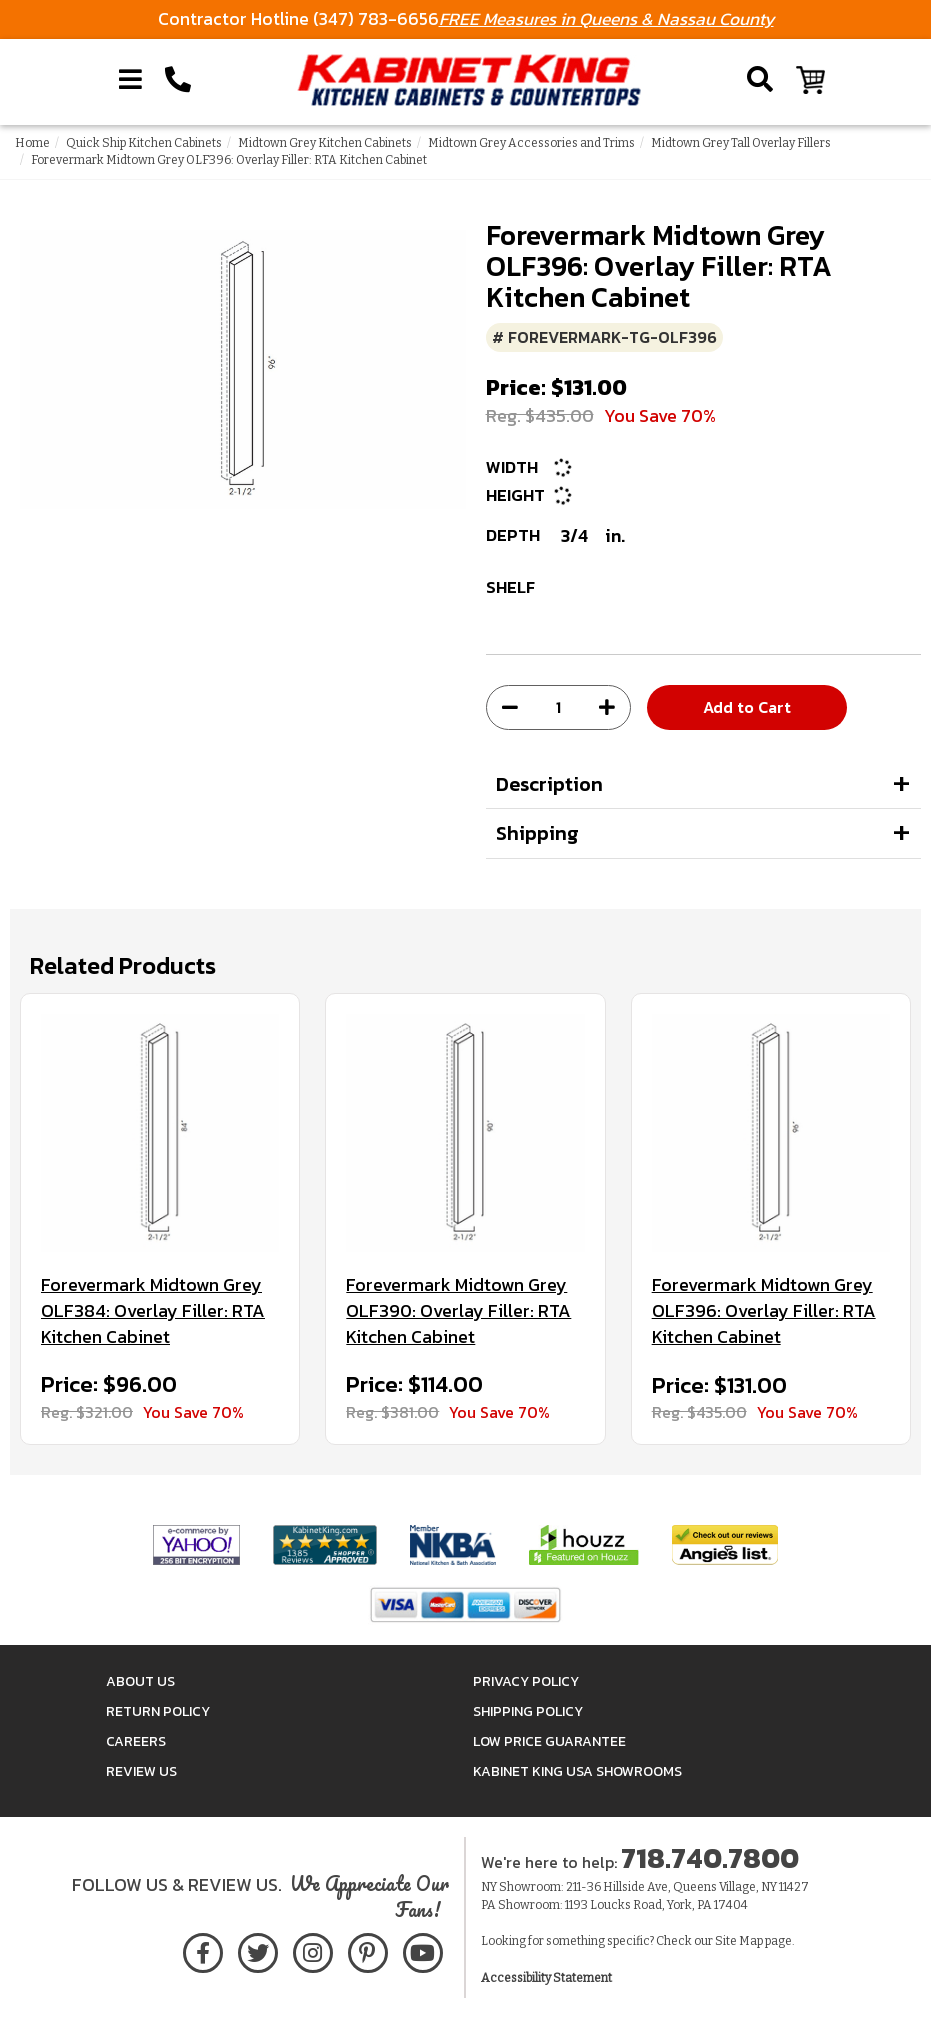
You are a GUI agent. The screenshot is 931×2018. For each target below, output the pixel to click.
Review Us (141, 1771)
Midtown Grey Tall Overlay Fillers (741, 143)
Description (549, 784)
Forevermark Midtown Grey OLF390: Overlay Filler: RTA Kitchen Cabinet (458, 1310)
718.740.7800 (710, 1858)
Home (32, 143)
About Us (140, 1681)
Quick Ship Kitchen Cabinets (144, 143)
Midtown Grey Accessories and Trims (531, 143)
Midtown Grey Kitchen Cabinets (325, 143)
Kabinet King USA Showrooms (577, 1771)
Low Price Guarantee (549, 1741)
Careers (136, 1741)
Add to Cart (747, 707)
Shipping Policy (528, 1711)
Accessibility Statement (546, 1978)
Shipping (537, 833)
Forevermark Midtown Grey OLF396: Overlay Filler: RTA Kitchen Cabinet (764, 1310)
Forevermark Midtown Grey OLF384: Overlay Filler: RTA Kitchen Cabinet (153, 1310)
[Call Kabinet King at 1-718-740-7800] (178, 80)
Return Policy (158, 1711)
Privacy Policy (526, 1681)
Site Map (739, 1941)
